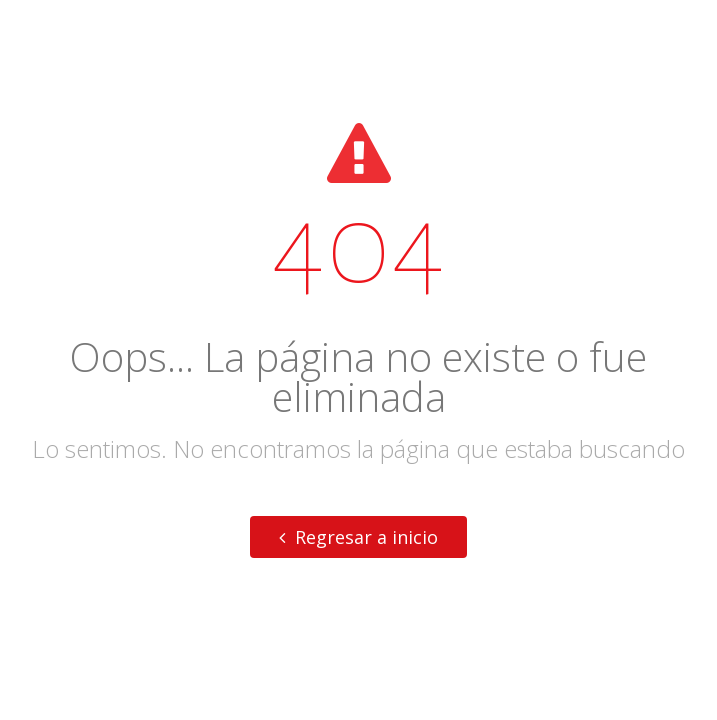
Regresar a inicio (358, 537)
